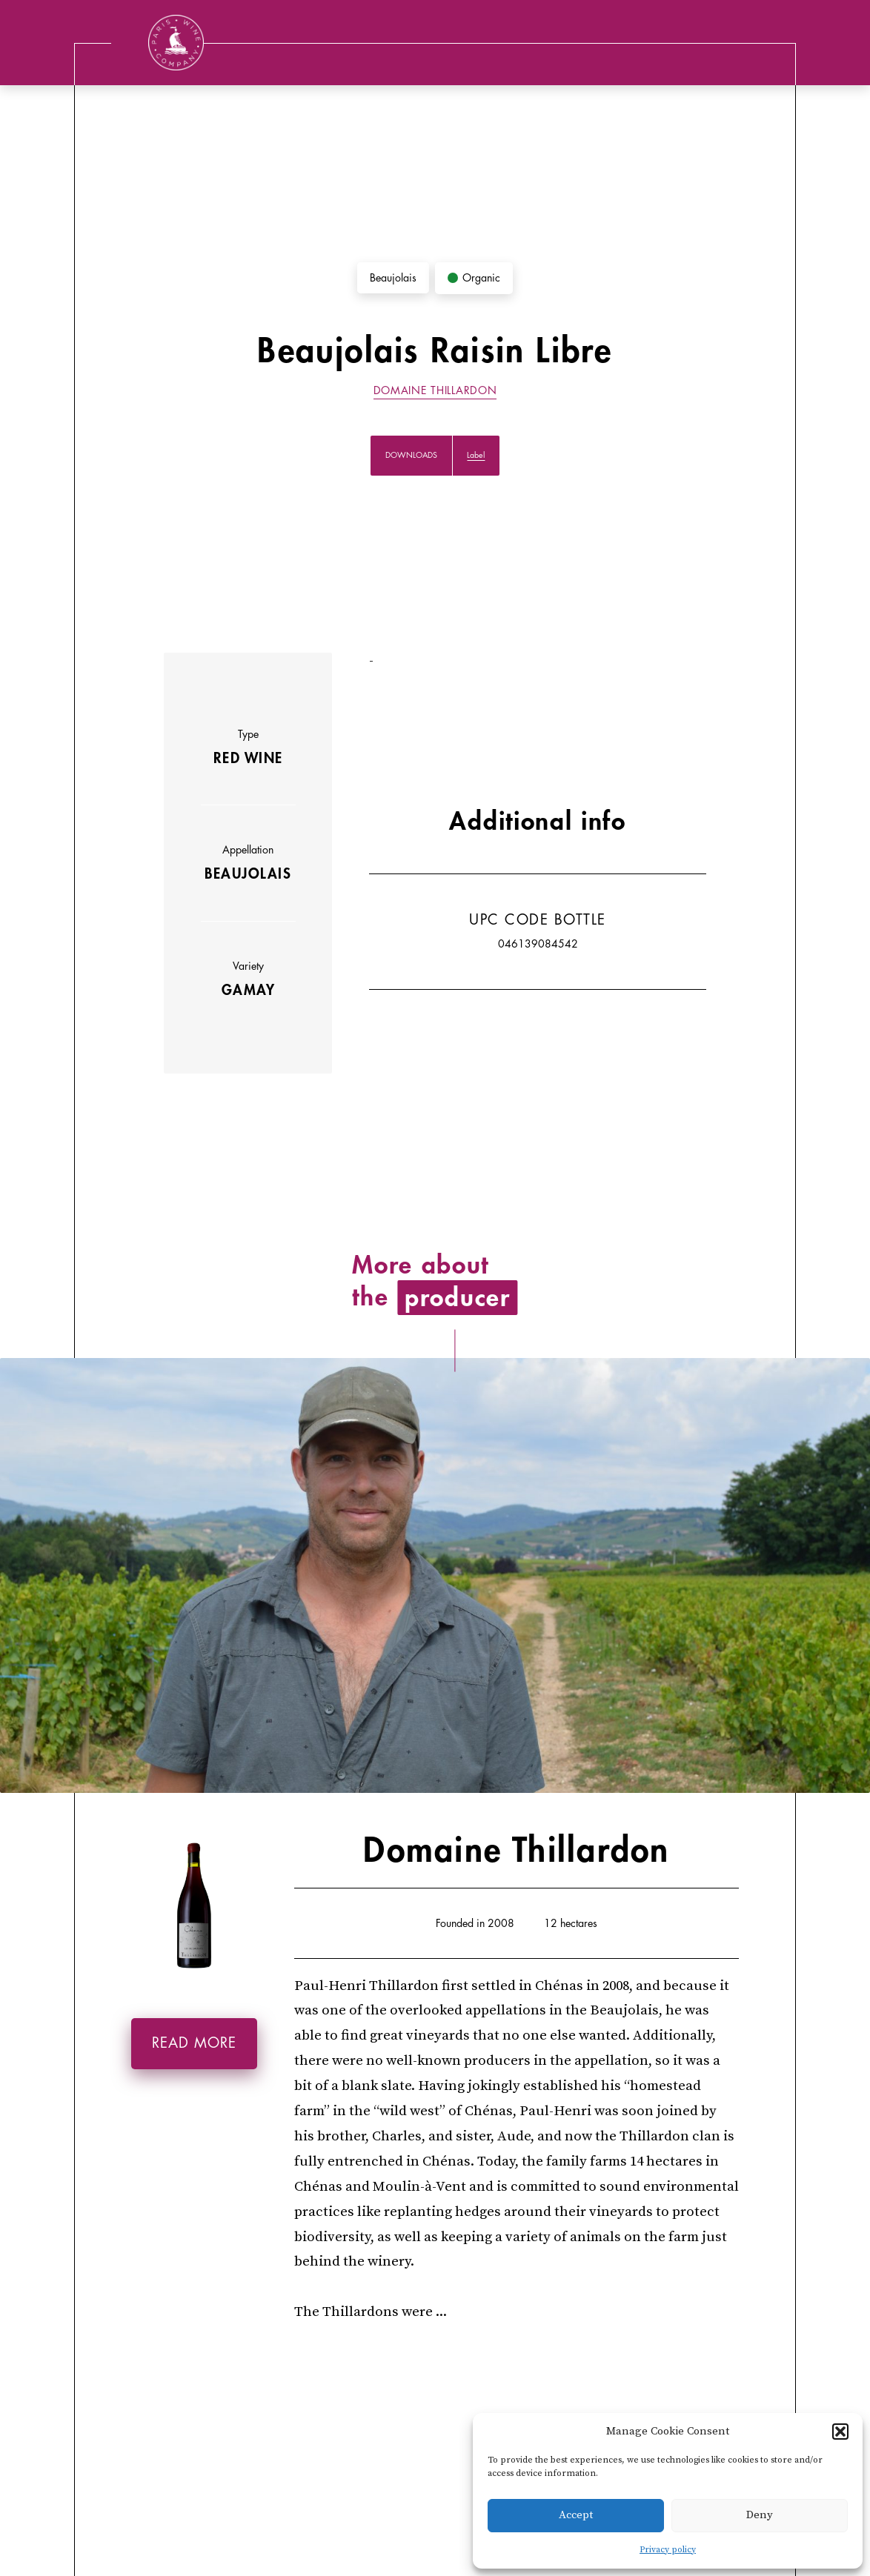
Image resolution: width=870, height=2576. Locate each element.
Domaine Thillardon (435, 390)
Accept (576, 2515)
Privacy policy (668, 2549)
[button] (840, 2431)
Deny (759, 2515)
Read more (194, 2043)
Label (476, 455)
